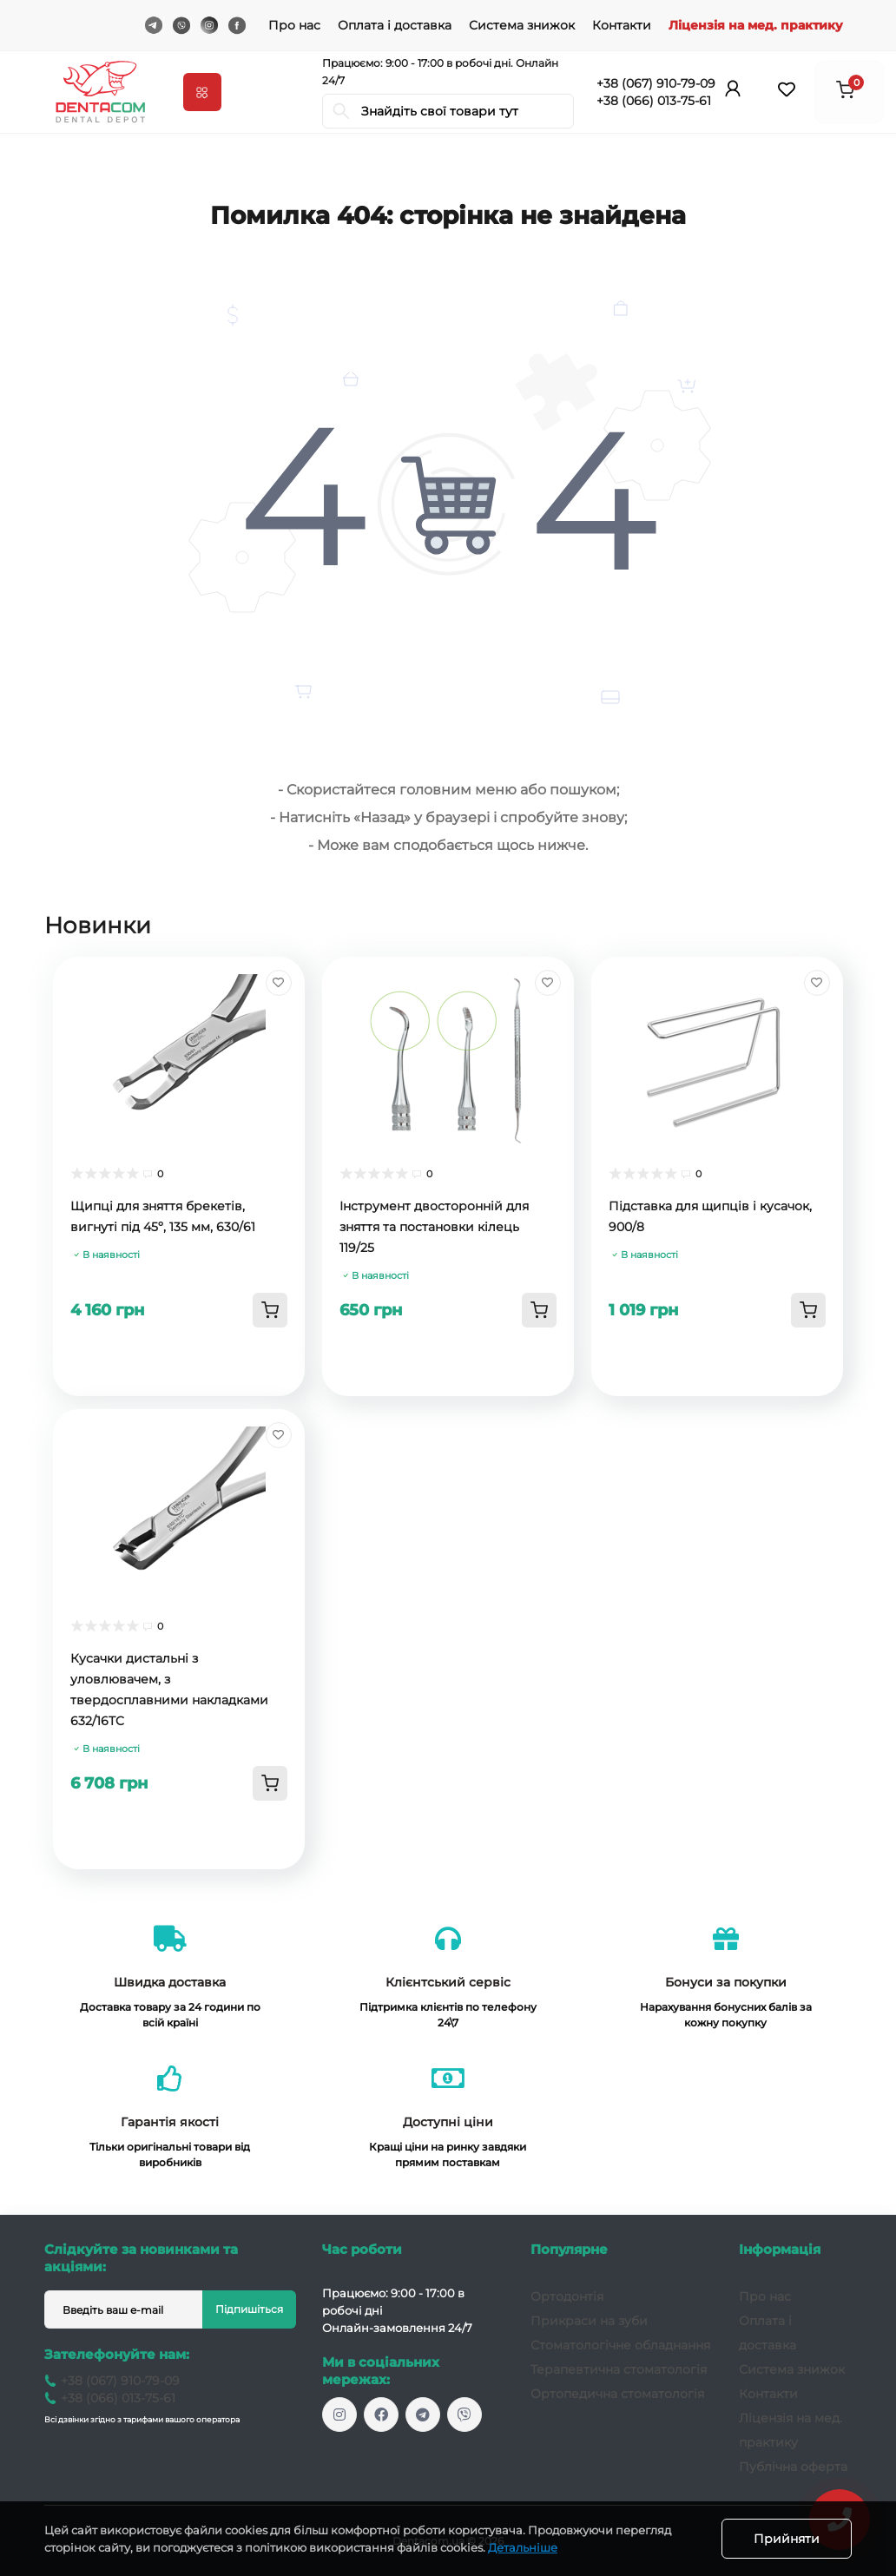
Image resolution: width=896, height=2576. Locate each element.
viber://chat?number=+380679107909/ (464, 2414)
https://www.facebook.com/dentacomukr (381, 2414)
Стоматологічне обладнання (620, 2345)
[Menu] (202, 92)
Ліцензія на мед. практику (756, 25)
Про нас (294, 25)
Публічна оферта (793, 2466)
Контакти (621, 25)
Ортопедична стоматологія (617, 2393)
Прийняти (787, 2538)
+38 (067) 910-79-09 (655, 83)
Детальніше (522, 2547)
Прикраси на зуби (589, 2321)
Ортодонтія (566, 2296)
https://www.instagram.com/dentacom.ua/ (339, 2414)
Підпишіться (249, 2309)
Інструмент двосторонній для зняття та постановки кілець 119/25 (434, 1226)
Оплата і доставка (394, 25)
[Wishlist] (279, 983)
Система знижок (522, 25)
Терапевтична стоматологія (618, 2369)
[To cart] (270, 1310)
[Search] (341, 111)
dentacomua (423, 2414)
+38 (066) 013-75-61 (653, 101)
